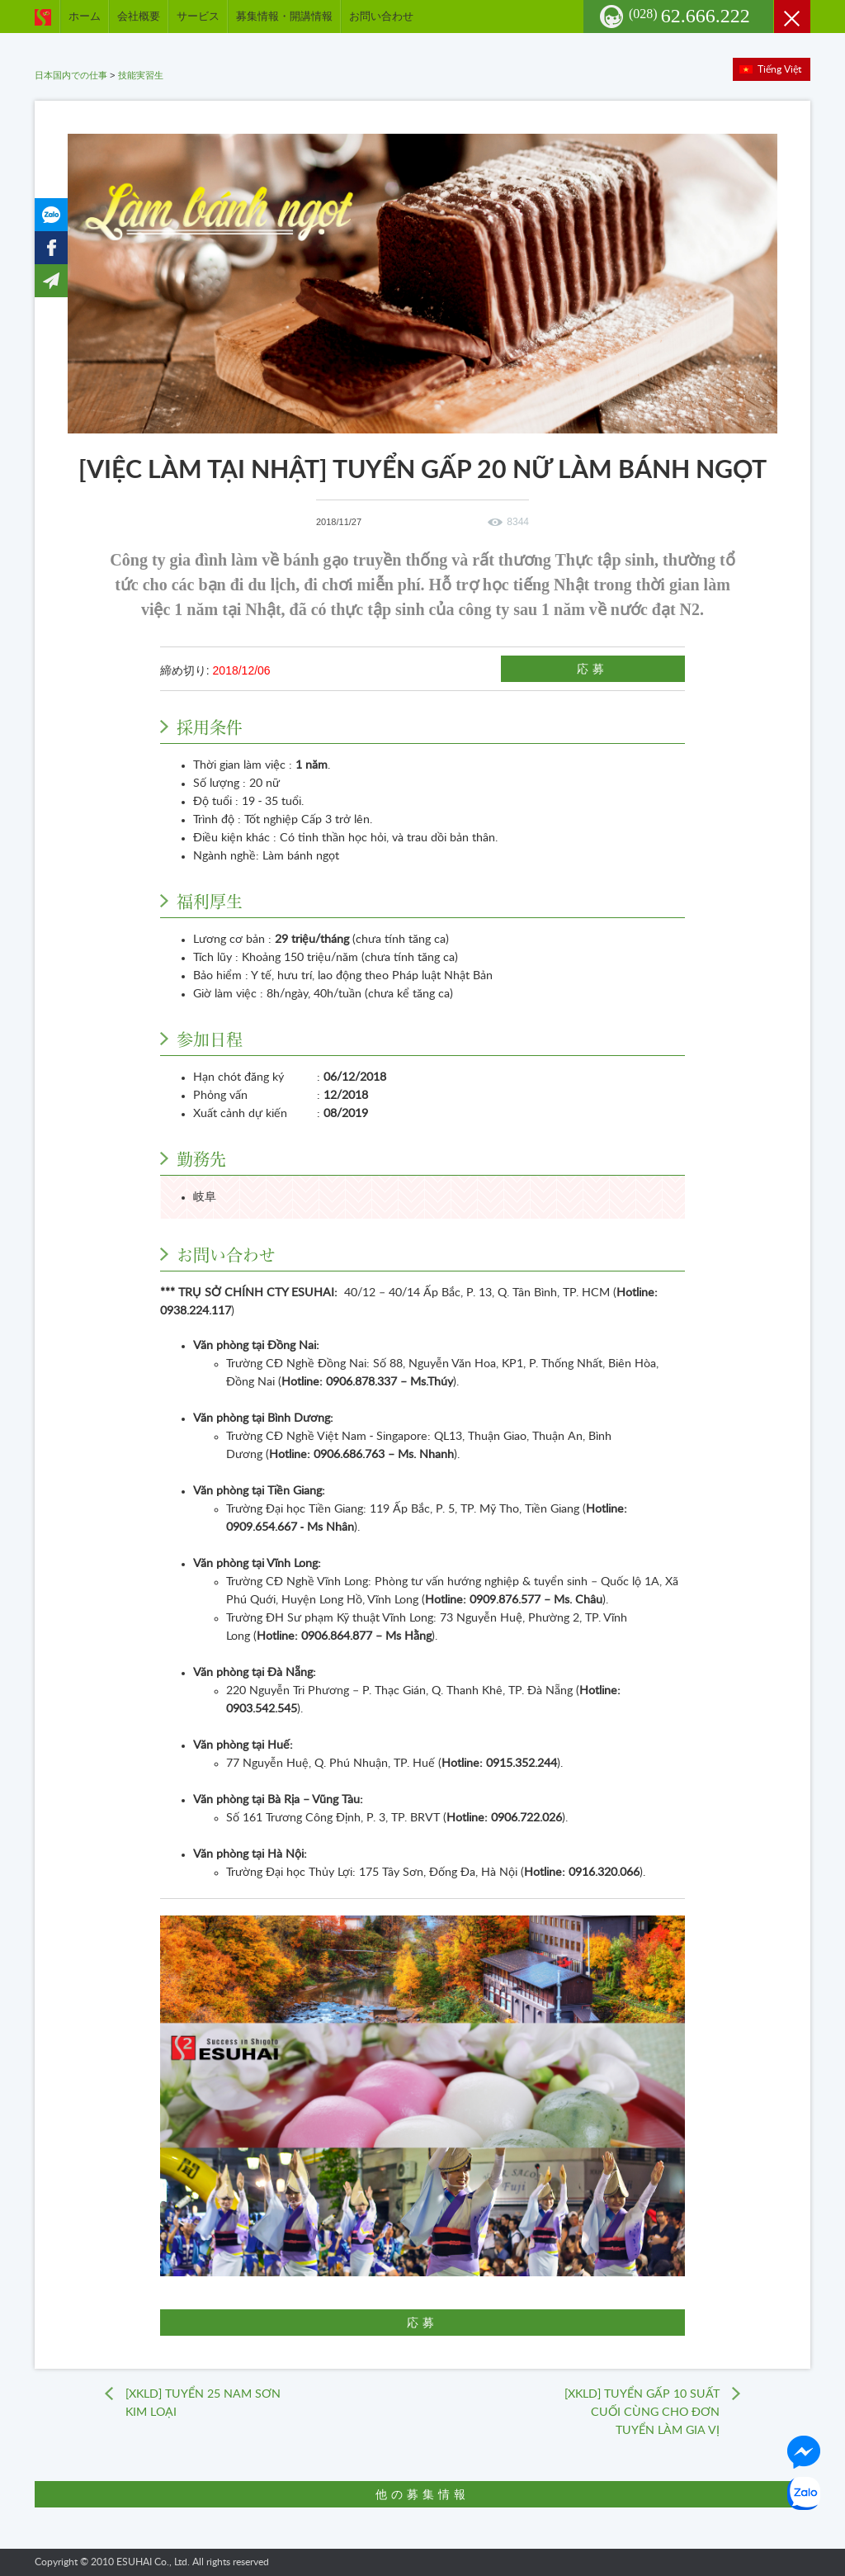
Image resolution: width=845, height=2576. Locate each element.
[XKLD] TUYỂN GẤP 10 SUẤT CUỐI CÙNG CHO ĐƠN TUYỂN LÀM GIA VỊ (642, 2412)
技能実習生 (140, 75)
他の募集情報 (422, 2494)
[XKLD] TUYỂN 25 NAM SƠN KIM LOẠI (203, 2403)
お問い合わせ (381, 16)
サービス (198, 16)
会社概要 (138, 16)
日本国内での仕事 (71, 75)
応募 (593, 668)
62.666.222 (689, 15)
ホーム (84, 16)
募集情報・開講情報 (284, 16)
